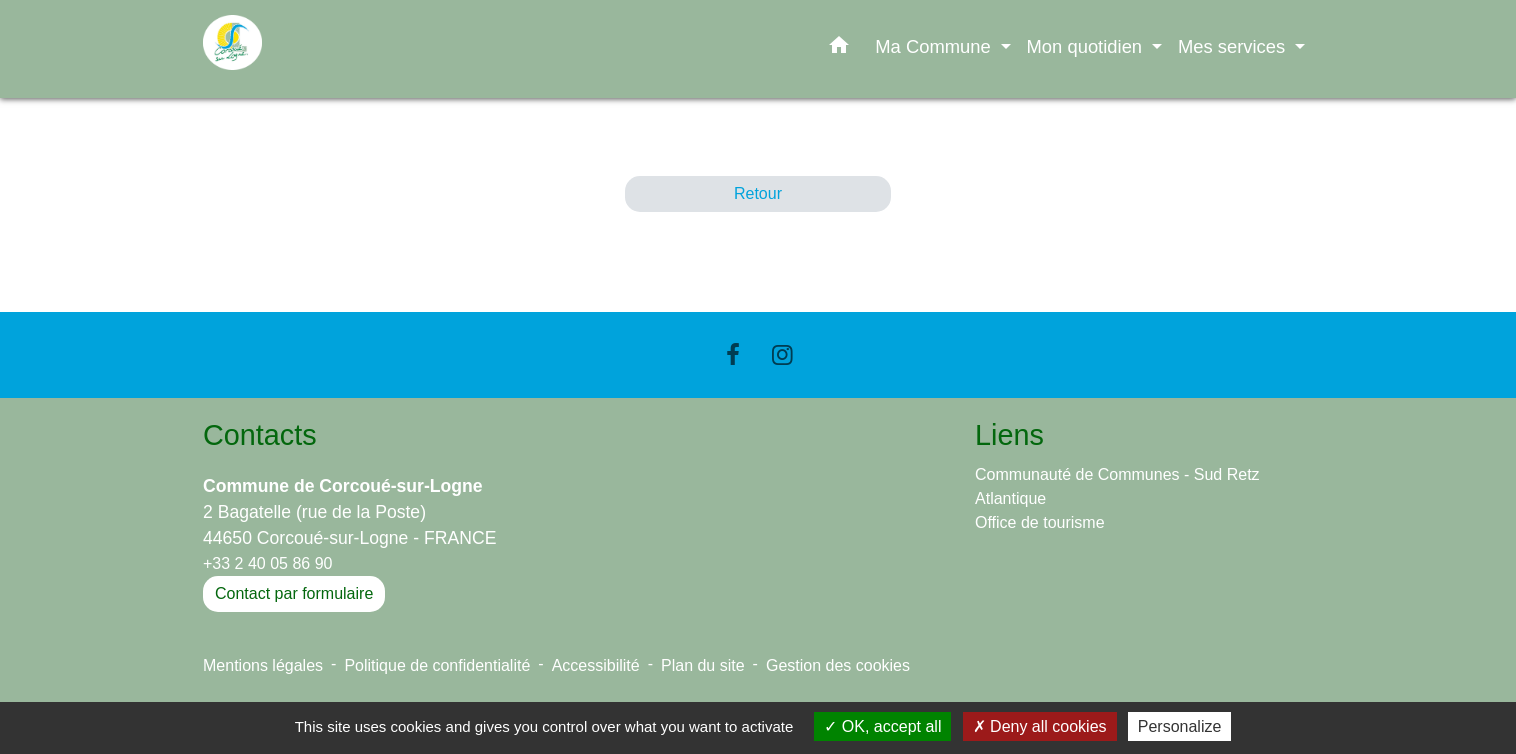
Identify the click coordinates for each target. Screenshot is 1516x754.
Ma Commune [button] (935, 46)
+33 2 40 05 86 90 (267, 563)
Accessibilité (596, 665)
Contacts (260, 435)
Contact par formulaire (294, 593)
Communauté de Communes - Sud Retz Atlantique (1117, 486)
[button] (839, 49)
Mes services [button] (1234, 46)
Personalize (1180, 726)
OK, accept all (882, 726)
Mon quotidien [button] (1087, 46)
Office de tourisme (1040, 522)
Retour (758, 193)
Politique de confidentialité (437, 665)
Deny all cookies (1040, 726)
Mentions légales (263, 665)
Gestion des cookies (838, 665)
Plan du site (703, 665)
